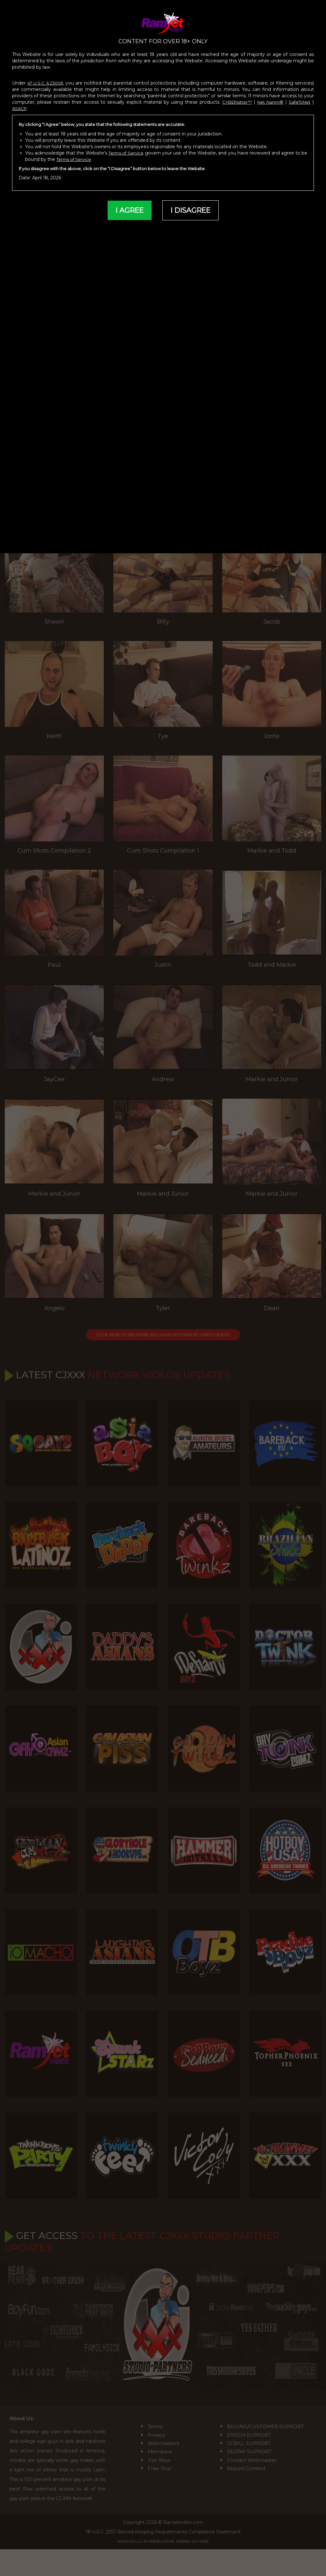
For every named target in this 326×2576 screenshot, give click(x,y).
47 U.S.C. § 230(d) (46, 77)
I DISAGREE (192, 204)
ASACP (20, 102)
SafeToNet (298, 96)
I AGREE (127, 204)
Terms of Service (129, 147)
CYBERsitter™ (233, 96)
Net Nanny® (268, 96)
